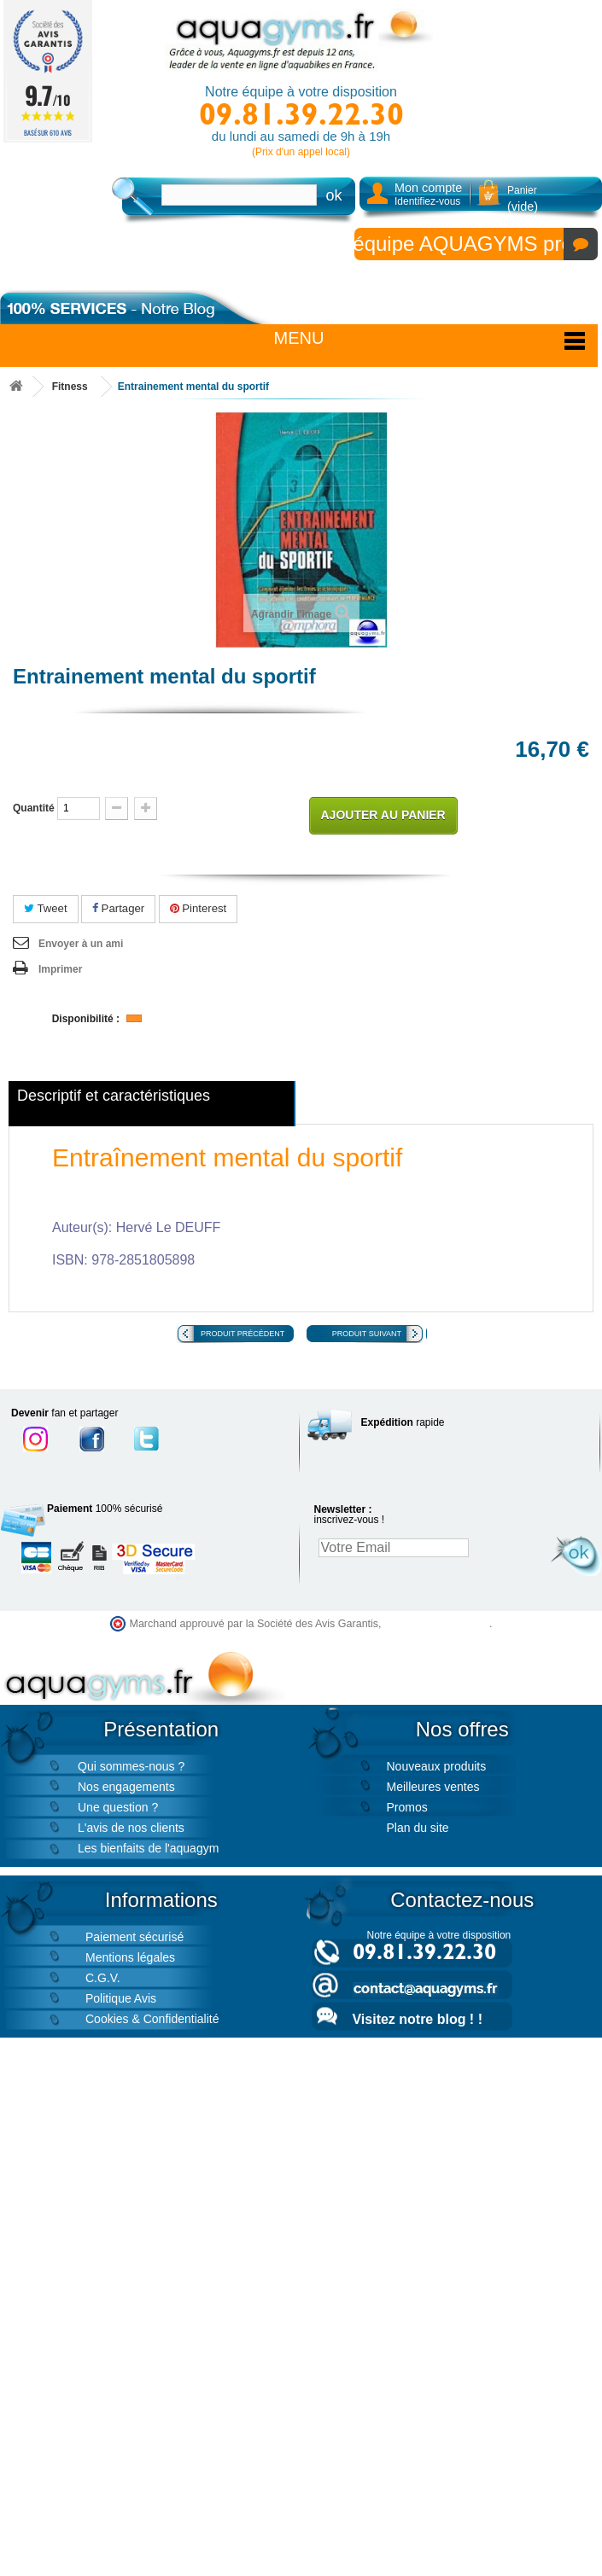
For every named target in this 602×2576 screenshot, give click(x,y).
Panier (522, 198)
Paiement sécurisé (134, 1937)
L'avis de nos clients (131, 1828)
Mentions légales (130, 1957)
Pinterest (198, 908)
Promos (407, 1807)
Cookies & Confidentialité (152, 2019)
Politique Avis (120, 1998)
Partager (118, 908)
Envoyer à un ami (80, 944)
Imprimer (60, 969)
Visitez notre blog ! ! (417, 2019)
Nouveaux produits (437, 1766)
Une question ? (118, 1807)
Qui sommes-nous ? (131, 1766)
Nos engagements (126, 1787)
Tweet (45, 908)
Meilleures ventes (433, 1787)
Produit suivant (366, 1333)
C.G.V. (102, 1978)
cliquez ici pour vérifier (436, 1624)
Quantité (34, 808)
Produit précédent (242, 1333)
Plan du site (418, 1828)
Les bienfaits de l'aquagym (148, 1848)
